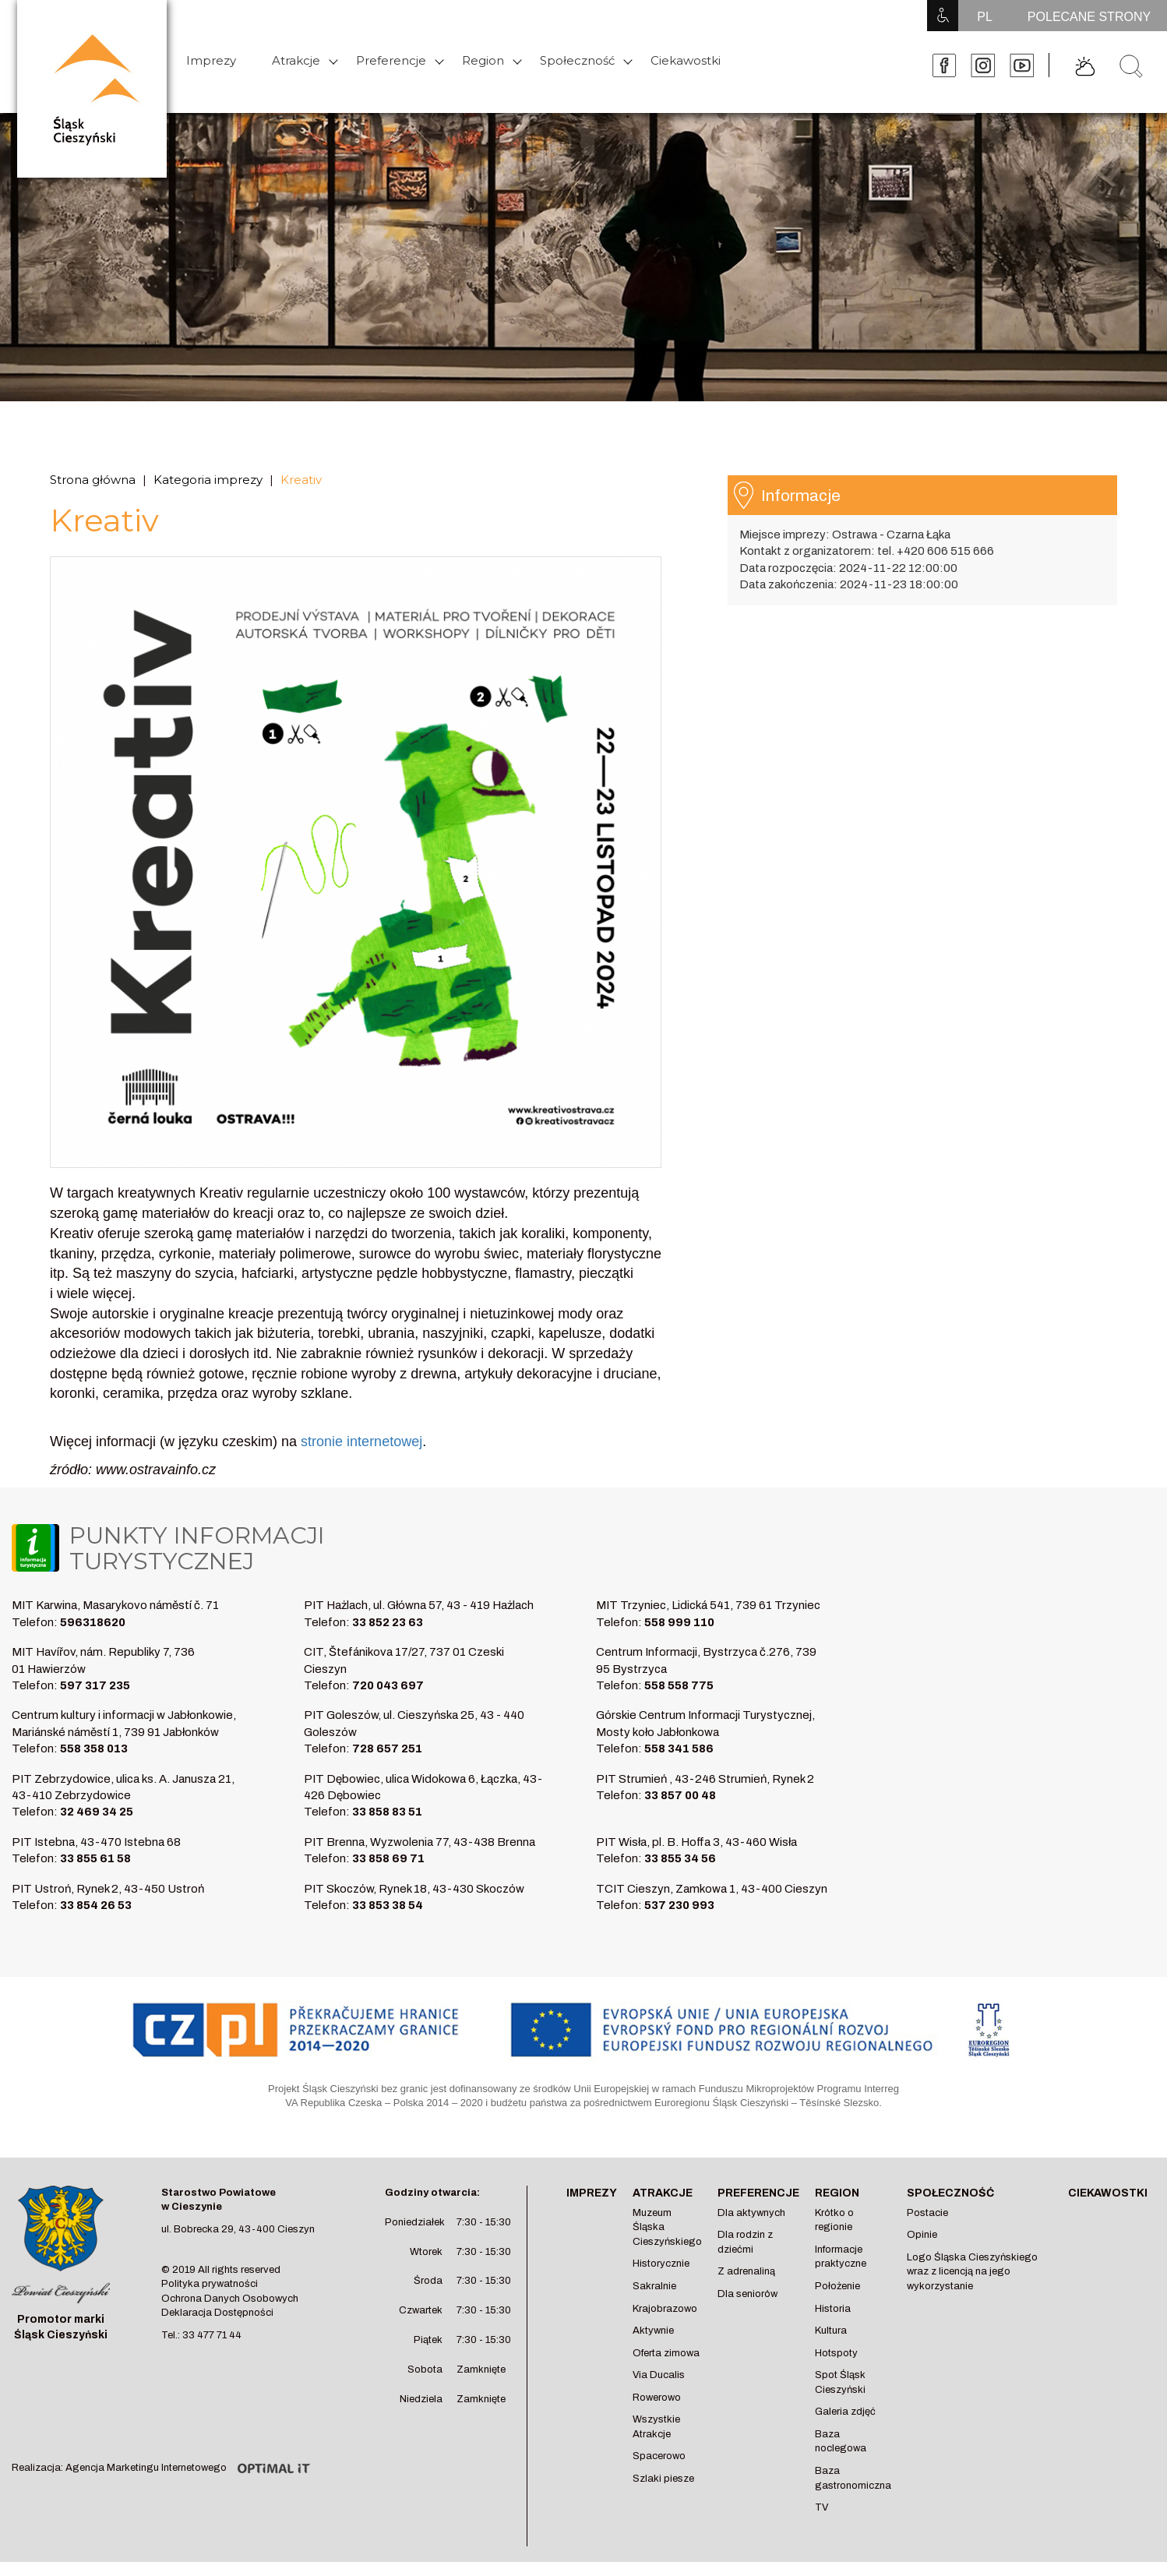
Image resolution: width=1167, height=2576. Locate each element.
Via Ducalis (659, 2375)
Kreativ (301, 479)
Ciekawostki (685, 60)
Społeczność (577, 60)
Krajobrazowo (665, 2308)
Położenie (837, 2286)
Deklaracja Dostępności (217, 2312)
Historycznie (661, 2263)
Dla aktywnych (751, 2212)
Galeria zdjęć (845, 2411)
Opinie (922, 2234)
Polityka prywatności (209, 2283)
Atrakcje (296, 60)
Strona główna (93, 479)
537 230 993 (679, 1905)
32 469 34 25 (96, 1811)
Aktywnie (653, 2330)
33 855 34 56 (680, 1858)
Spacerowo (659, 2456)
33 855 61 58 (95, 1858)
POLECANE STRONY (1089, 16)
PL (984, 16)
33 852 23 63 (387, 1622)
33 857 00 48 (680, 1795)
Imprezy (211, 60)
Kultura (831, 2330)
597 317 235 (95, 1685)
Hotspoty (836, 2353)
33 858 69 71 (388, 1858)
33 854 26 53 (96, 1905)
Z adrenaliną (746, 2271)
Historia (833, 2308)
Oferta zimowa (666, 2353)
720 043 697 (388, 1685)
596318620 (92, 1622)
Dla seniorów (747, 2293)
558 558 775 (679, 1685)
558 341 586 (679, 1748)
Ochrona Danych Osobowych (229, 2298)
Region (483, 60)
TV (821, 2507)
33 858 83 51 (387, 1811)
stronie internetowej (361, 1441)
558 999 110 (679, 1622)
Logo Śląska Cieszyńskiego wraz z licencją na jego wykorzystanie (972, 2272)
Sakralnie (654, 2286)
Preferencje (391, 60)
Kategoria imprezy (208, 479)
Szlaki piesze (663, 2478)
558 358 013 (94, 1748)
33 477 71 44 (212, 2335)
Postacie (927, 2212)
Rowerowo (657, 2397)
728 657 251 (387, 1748)
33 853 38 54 (387, 1905)
